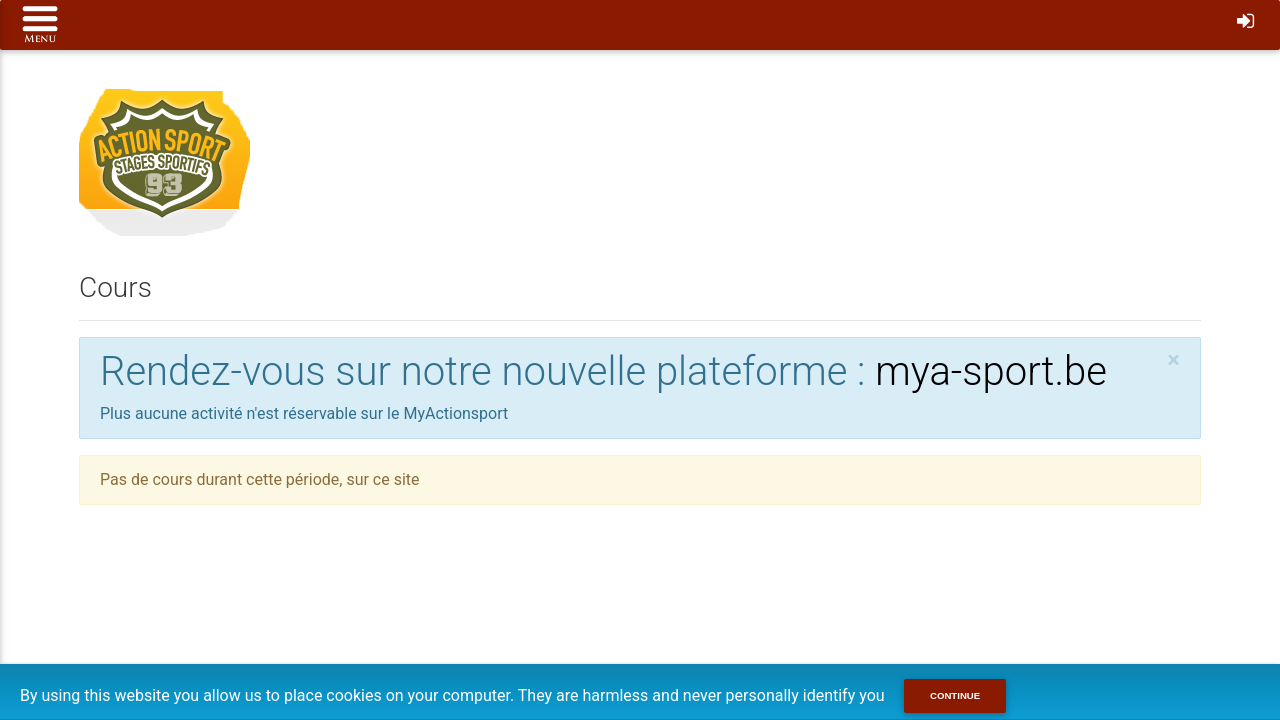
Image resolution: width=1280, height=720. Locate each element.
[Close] (1173, 360)
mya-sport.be (991, 371)
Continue (955, 695)
